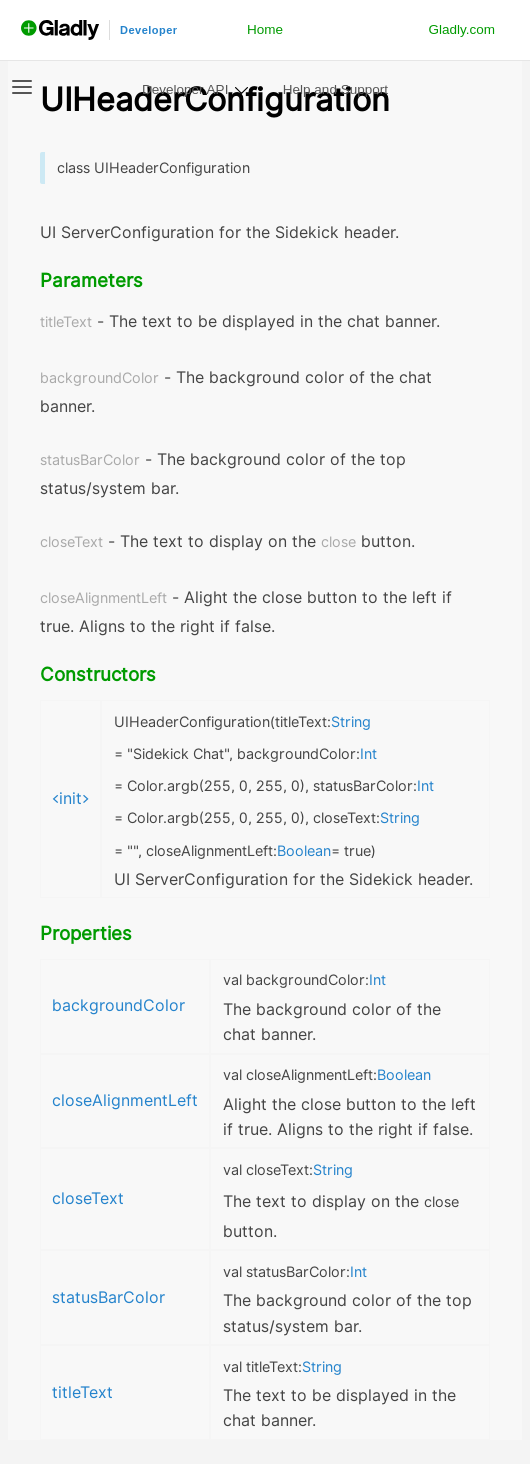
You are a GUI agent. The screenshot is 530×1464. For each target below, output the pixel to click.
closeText (88, 1198)
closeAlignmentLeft (125, 1100)
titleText (82, 1392)
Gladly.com (461, 29)
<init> (70, 798)
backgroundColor (118, 1005)
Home (265, 29)
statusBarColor (108, 1297)
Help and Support (335, 89)
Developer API (185, 89)
